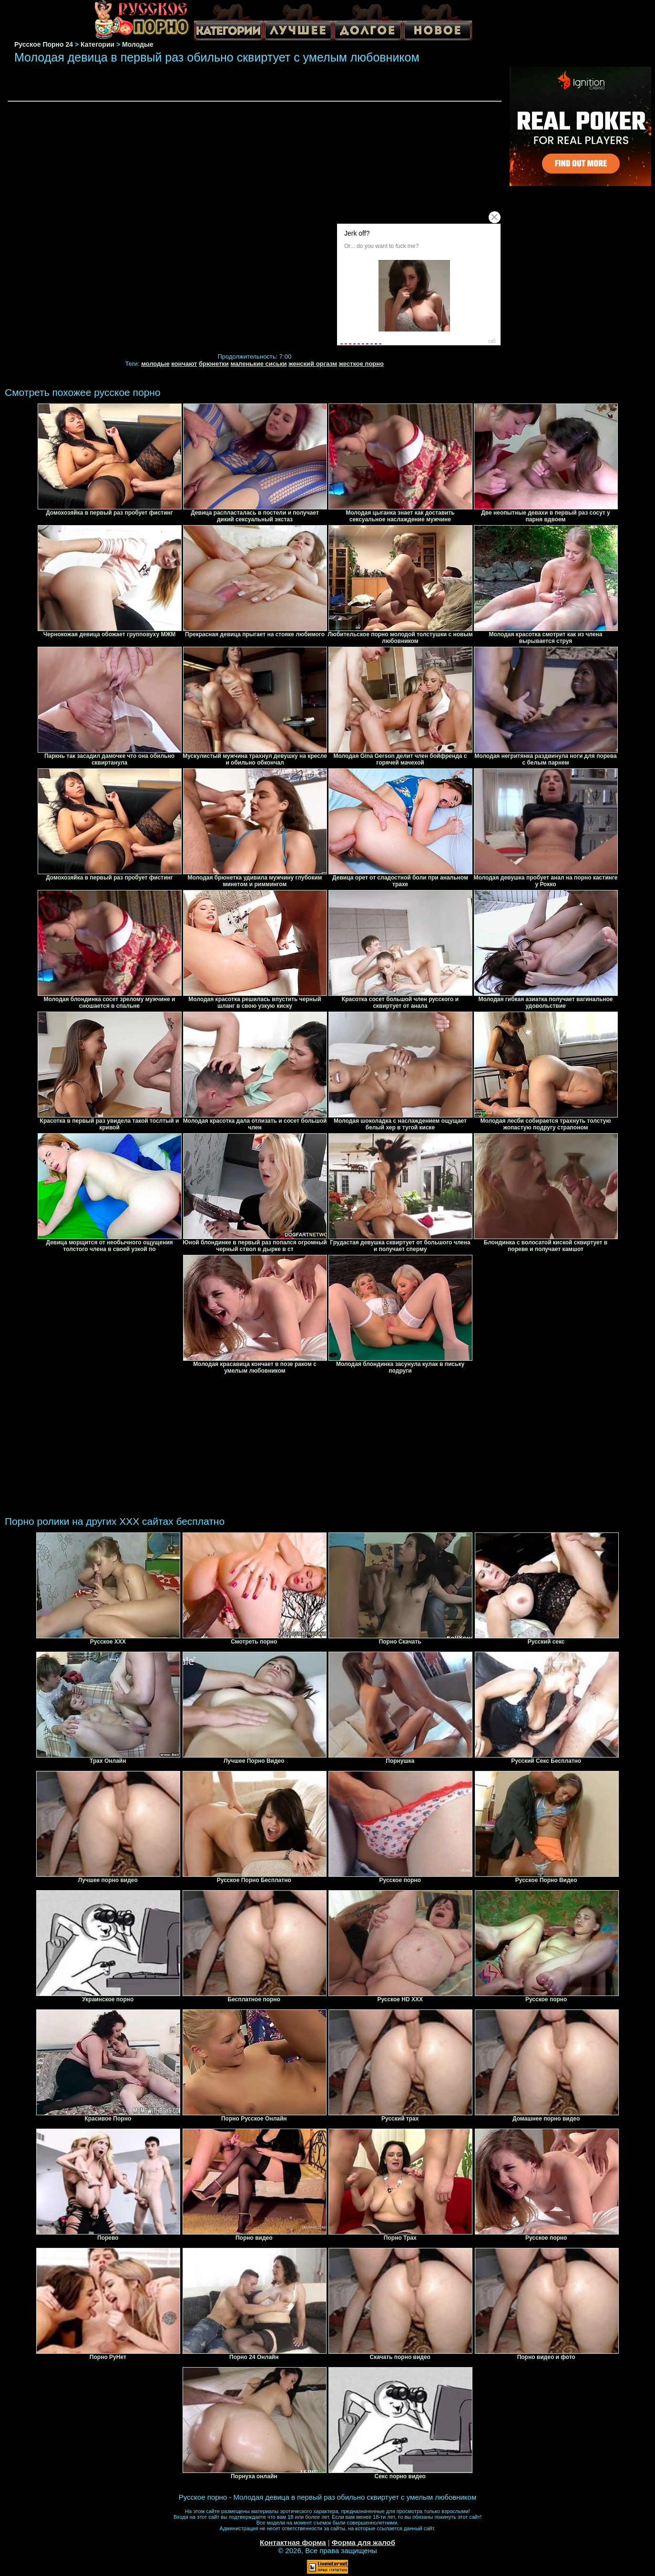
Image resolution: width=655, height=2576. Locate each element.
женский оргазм (312, 363)
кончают (184, 363)
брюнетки (214, 363)
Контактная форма (293, 2542)
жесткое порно (361, 363)
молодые (155, 363)
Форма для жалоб (363, 2542)
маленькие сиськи (258, 363)
